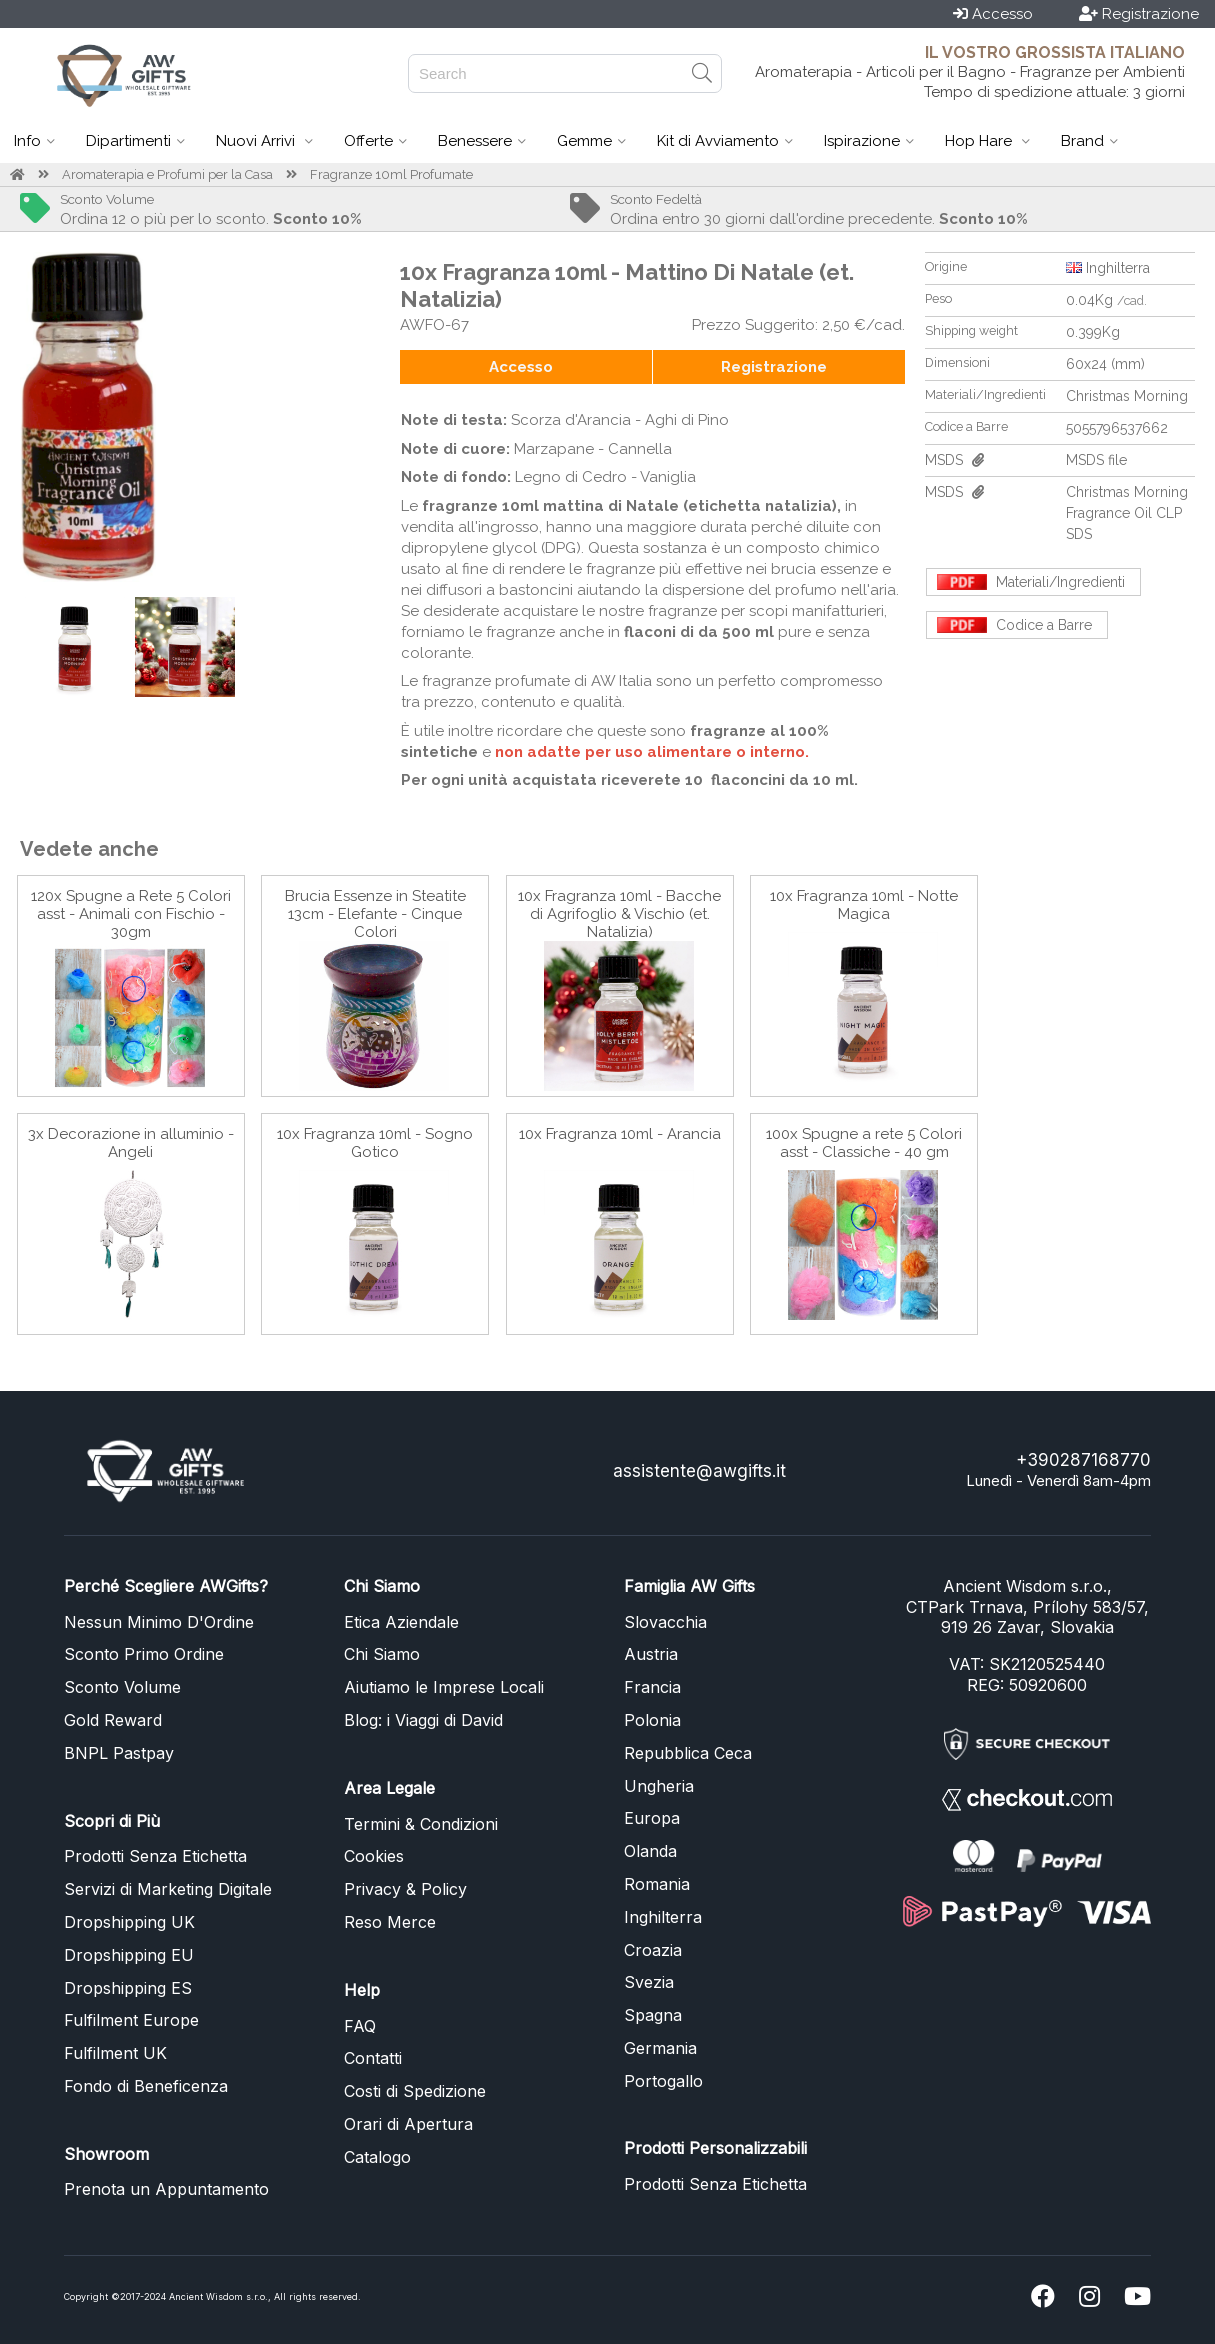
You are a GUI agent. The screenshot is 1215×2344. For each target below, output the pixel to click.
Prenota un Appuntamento (166, 2189)
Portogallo (663, 2081)
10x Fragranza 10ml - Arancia (620, 1134)
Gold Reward (113, 1720)
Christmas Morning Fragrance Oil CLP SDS (1127, 513)
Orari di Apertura (408, 2124)
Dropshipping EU (129, 1955)
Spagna (653, 2015)
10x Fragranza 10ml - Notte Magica (864, 905)
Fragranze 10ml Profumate (391, 174)
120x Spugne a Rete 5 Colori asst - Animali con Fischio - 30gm (131, 914)
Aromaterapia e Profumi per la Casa (167, 174)
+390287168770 (1083, 1460)
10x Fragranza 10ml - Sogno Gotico (375, 1143)
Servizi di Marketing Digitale (168, 1889)
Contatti (373, 2058)
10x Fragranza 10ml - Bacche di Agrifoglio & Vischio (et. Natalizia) (619, 914)
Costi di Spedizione (415, 2091)
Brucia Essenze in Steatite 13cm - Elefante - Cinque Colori (375, 914)
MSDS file (1096, 460)
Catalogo (377, 2157)
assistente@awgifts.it (699, 1471)
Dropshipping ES (128, 1988)
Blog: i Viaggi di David (423, 1720)
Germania (660, 2048)
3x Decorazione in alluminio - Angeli (131, 1143)
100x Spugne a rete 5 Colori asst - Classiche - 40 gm (864, 1143)
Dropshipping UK (129, 1922)
